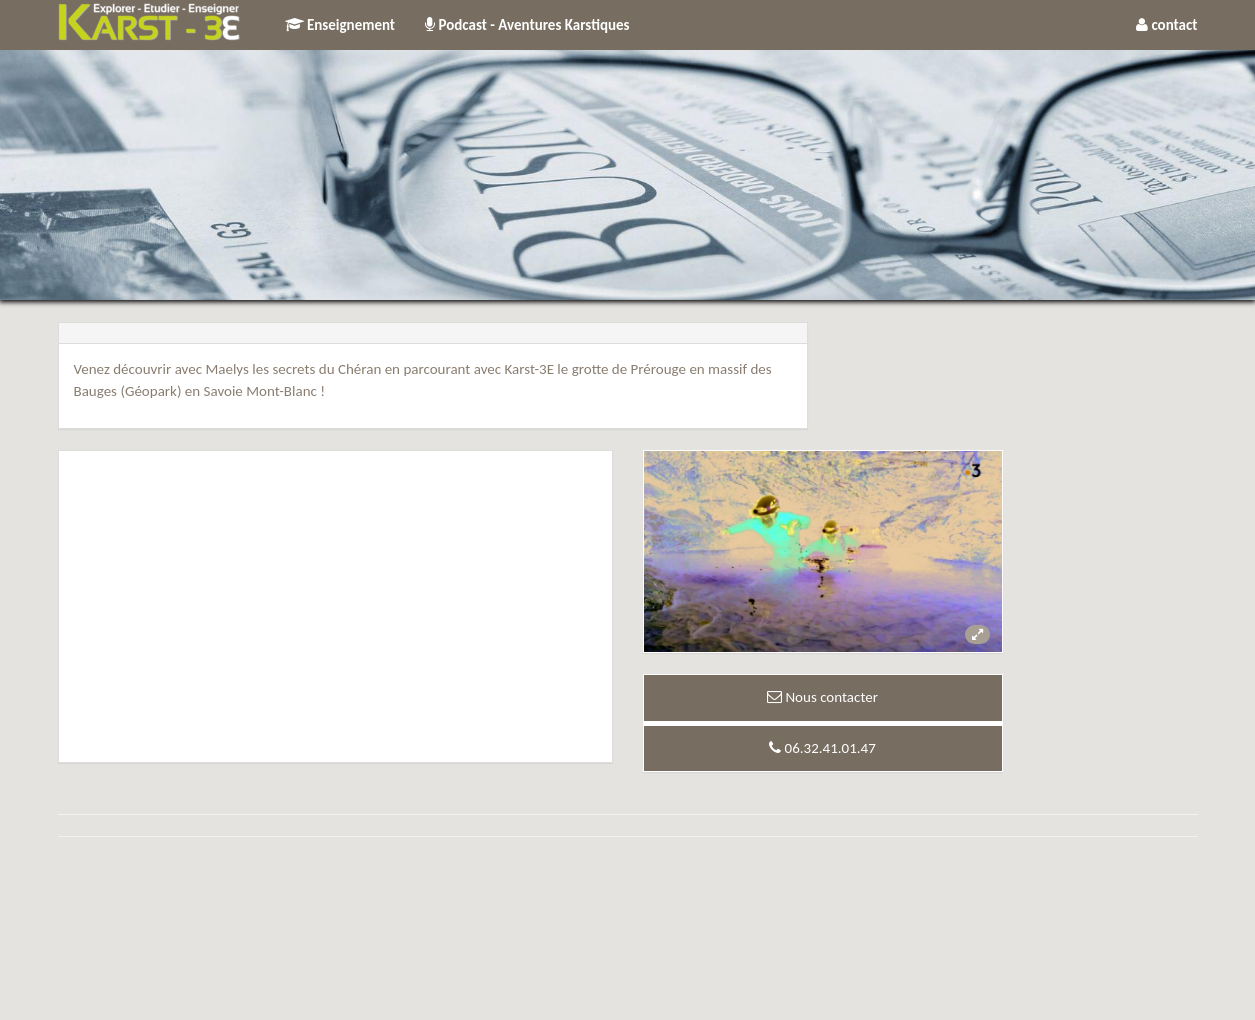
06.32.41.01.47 (822, 748)
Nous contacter (822, 697)
